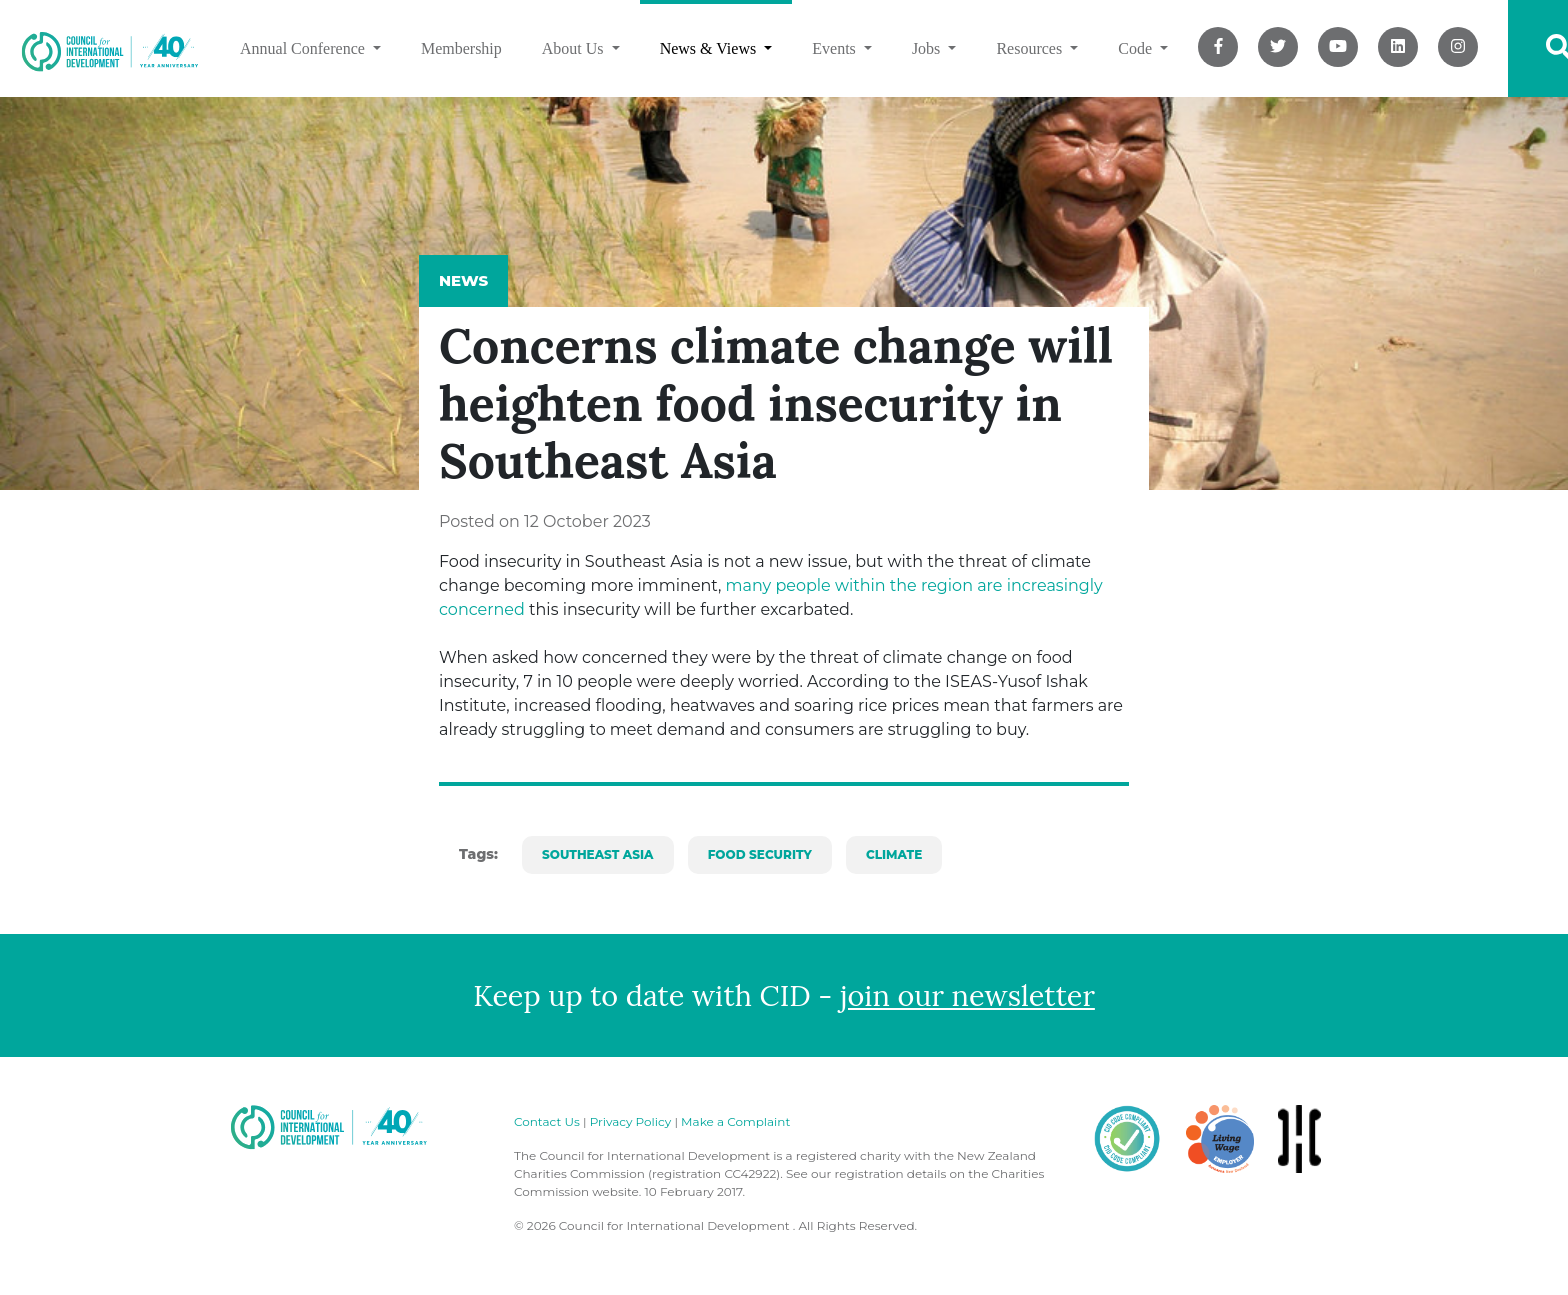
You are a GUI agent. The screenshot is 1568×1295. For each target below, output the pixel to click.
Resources (1031, 48)
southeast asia (597, 854)
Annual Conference (304, 48)
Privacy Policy (631, 1121)
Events (836, 48)
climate (894, 854)
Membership (461, 48)
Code (1137, 48)
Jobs (928, 48)
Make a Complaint (735, 1121)
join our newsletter (967, 995)
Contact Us (547, 1121)
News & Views (710, 48)
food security (760, 854)
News (463, 280)
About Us (575, 48)
